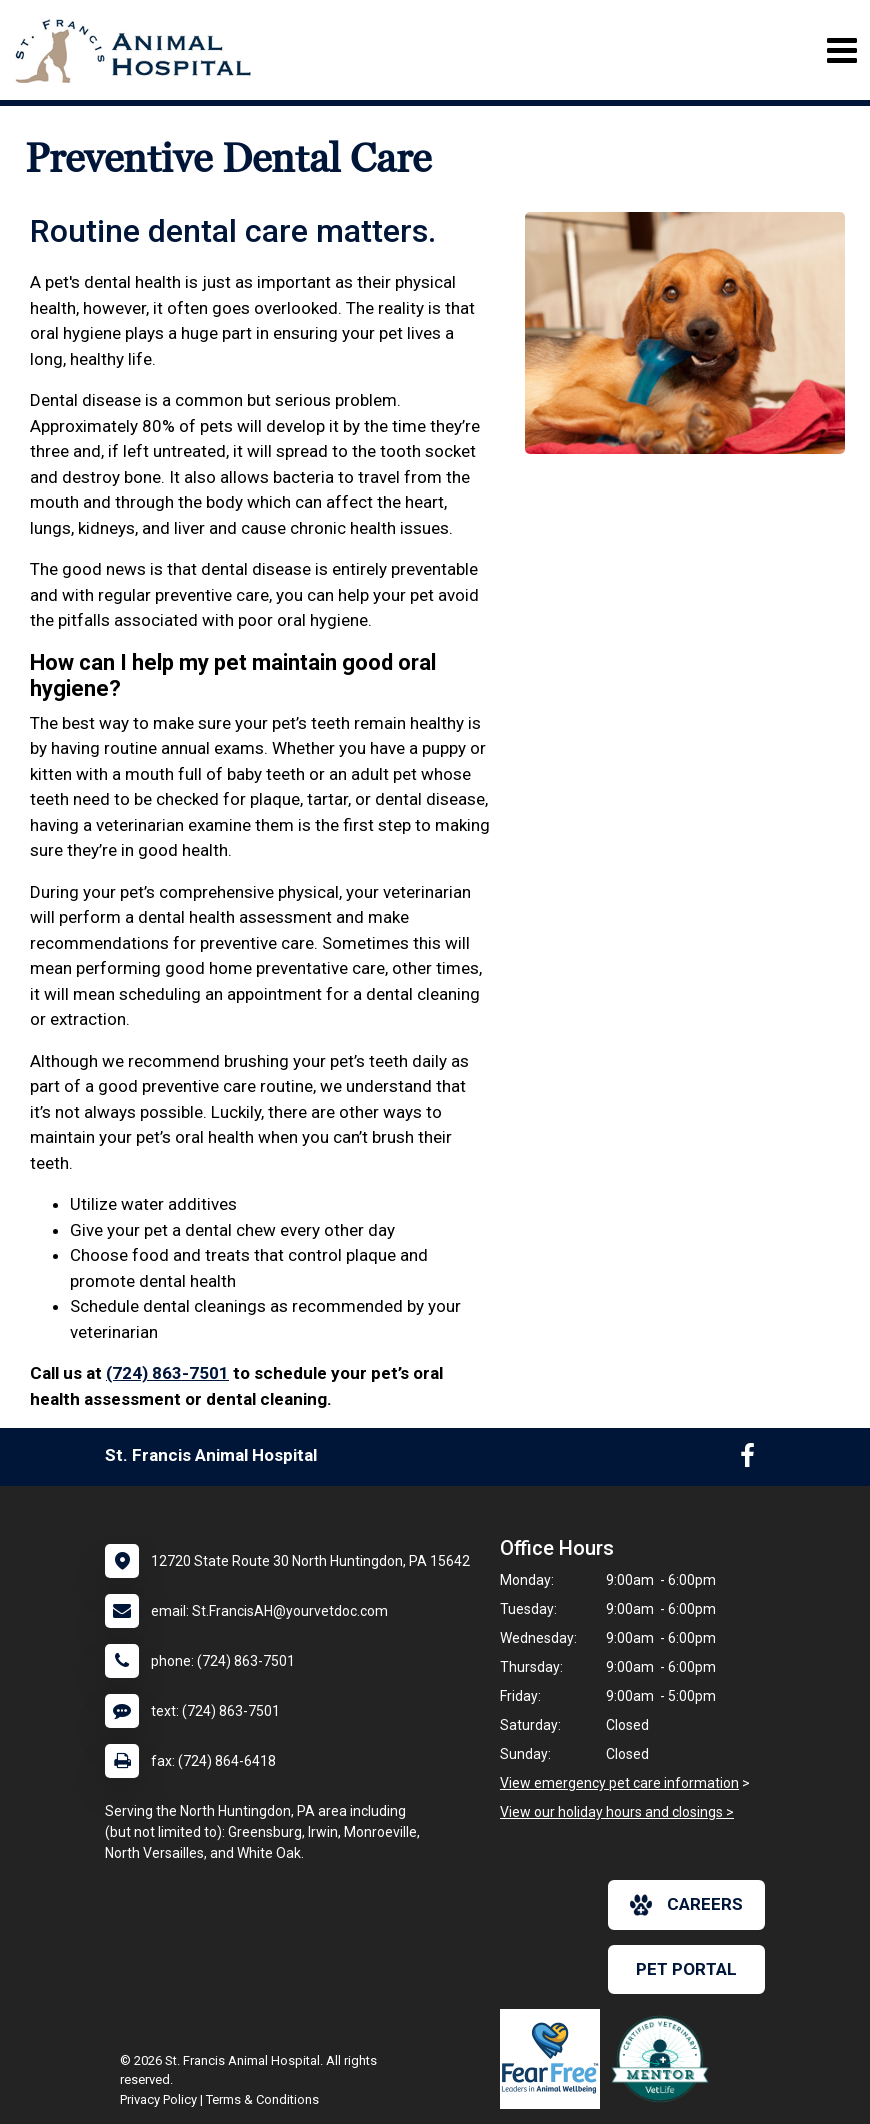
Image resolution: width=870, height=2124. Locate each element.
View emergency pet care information (619, 1783)
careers (686, 1905)
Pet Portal (686, 1969)
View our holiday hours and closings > (617, 1812)
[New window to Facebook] (747, 1460)
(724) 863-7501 (167, 1373)
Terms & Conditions (262, 2099)
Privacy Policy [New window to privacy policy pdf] (158, 2099)
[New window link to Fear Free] (555, 2059)
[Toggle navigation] (841, 50)
